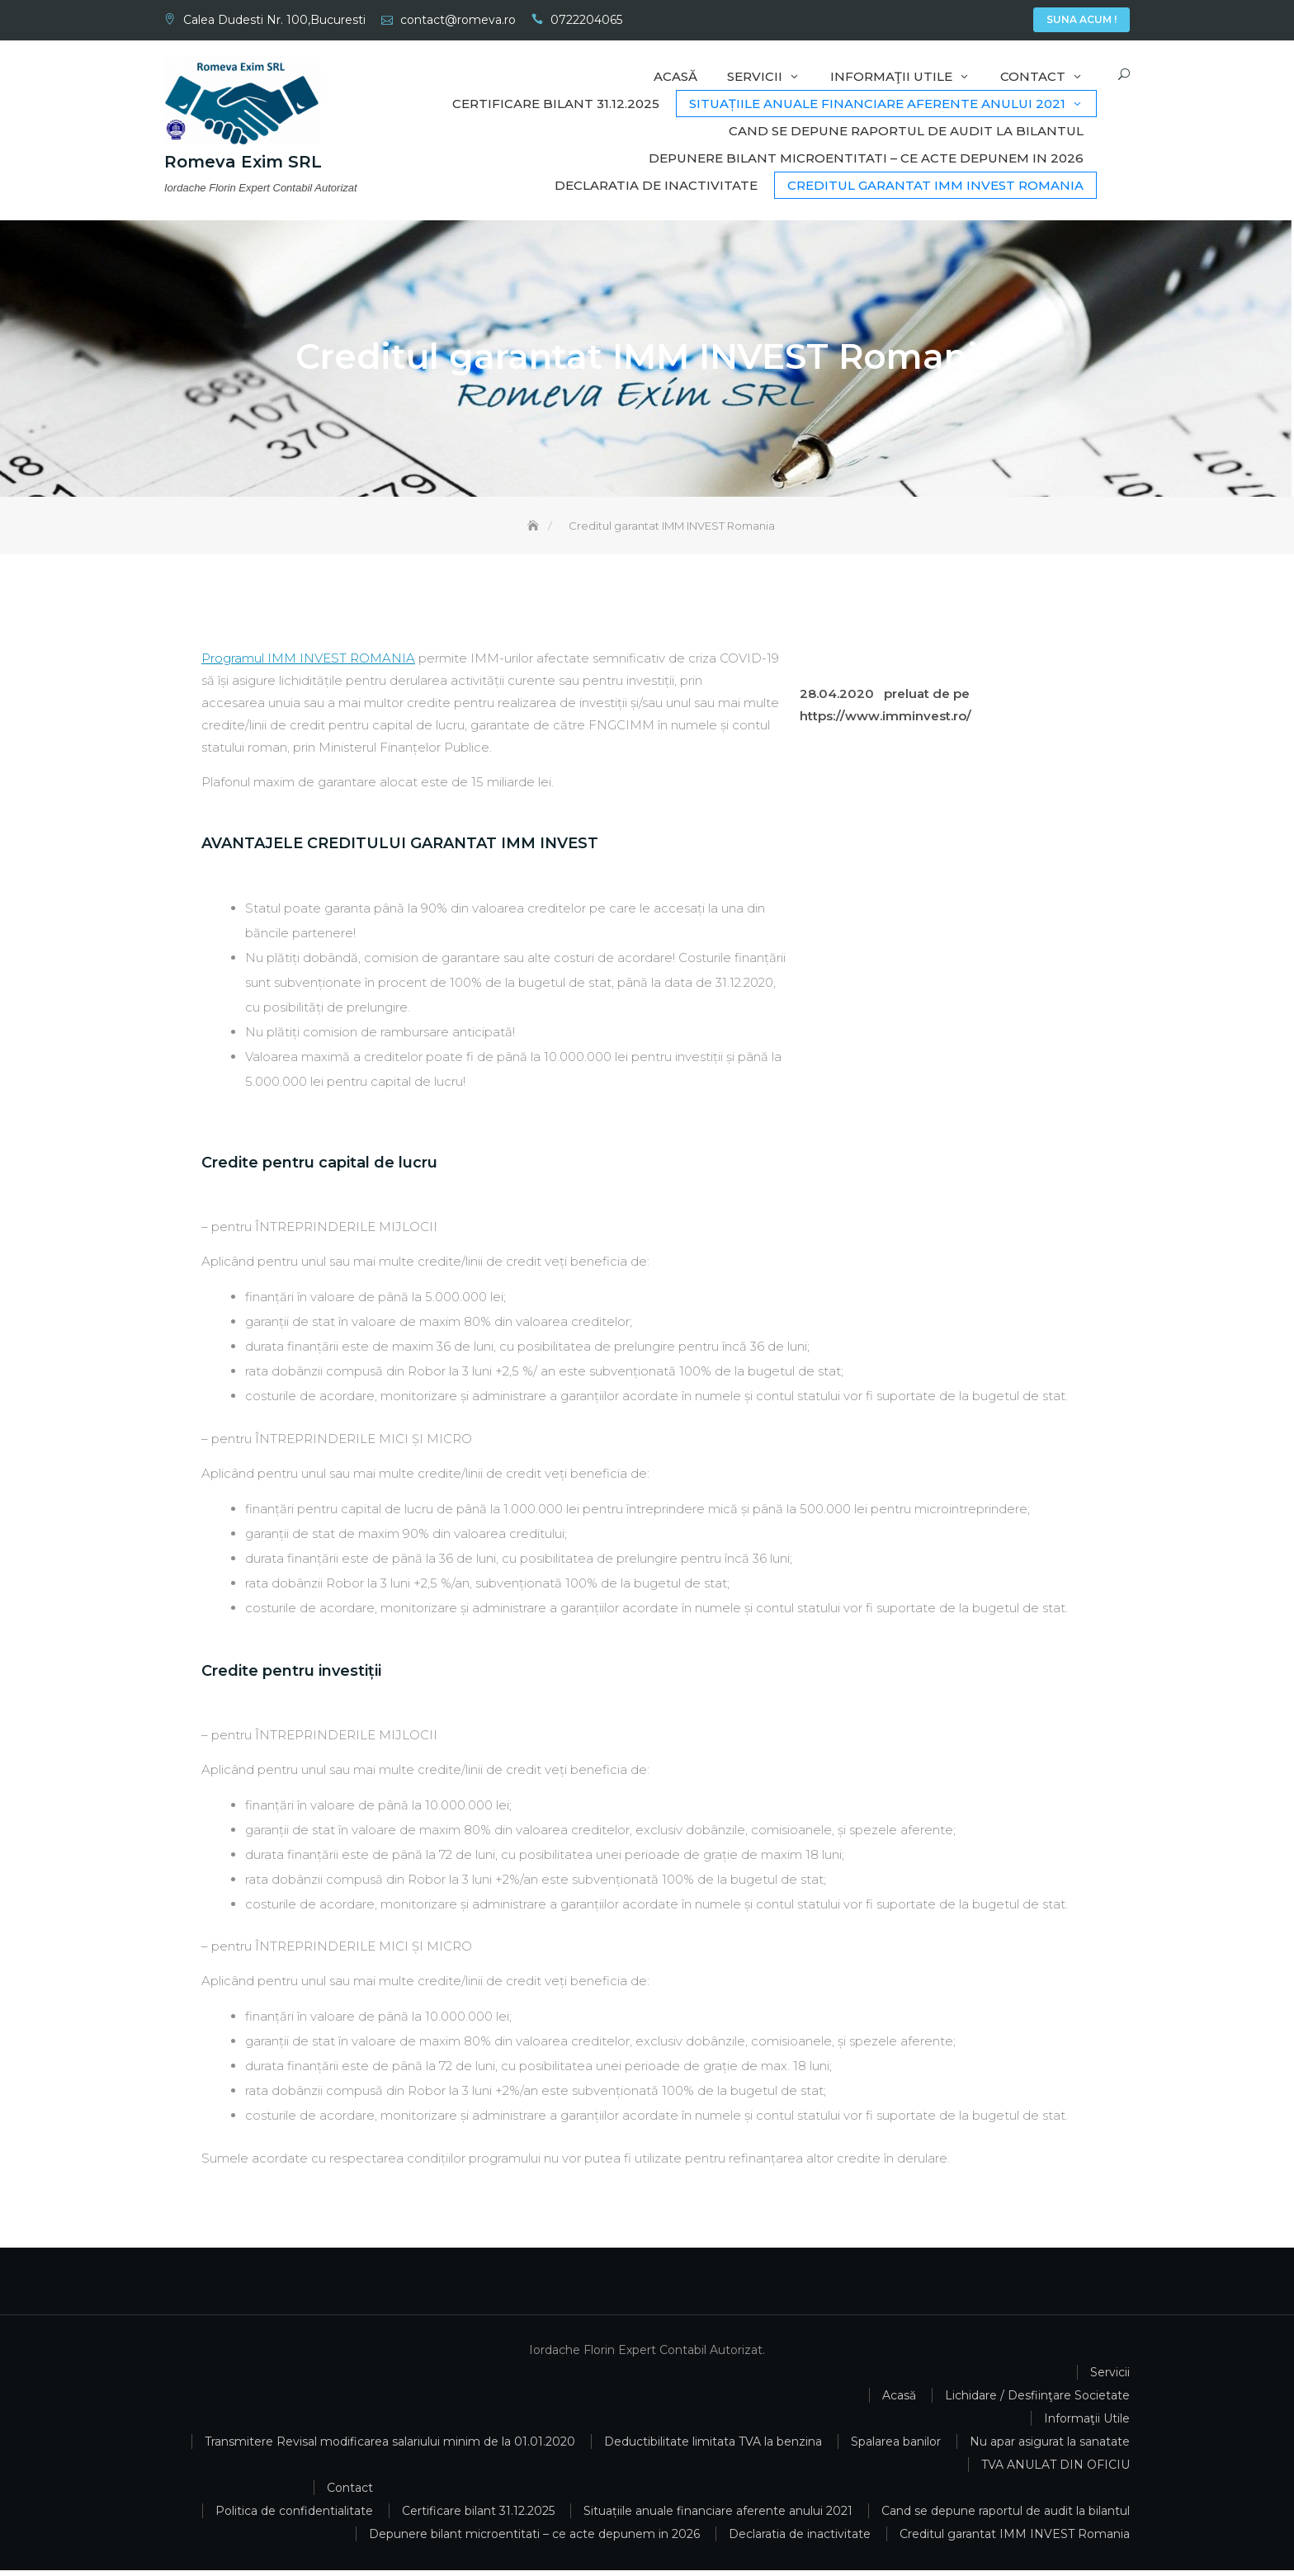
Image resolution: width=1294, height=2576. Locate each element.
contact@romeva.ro (458, 19)
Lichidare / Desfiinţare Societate (1037, 2401)
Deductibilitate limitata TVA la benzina (713, 2447)
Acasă (937, 21)
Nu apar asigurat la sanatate (1050, 2447)
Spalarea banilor (896, 2447)
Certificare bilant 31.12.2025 (555, 103)
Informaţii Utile (986, 21)
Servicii (961, 21)
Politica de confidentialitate (294, 2516)
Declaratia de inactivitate (656, 185)
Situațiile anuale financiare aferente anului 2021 (877, 103)
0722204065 (586, 19)
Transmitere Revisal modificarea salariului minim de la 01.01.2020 (390, 2447)
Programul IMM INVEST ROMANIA (308, 664)
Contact (1011, 21)
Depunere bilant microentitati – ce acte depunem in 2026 (866, 158)
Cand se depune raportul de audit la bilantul (906, 131)
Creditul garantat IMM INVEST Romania (935, 185)
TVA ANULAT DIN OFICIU (1055, 2470)
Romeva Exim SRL (243, 162)
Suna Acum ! (1081, 19)
